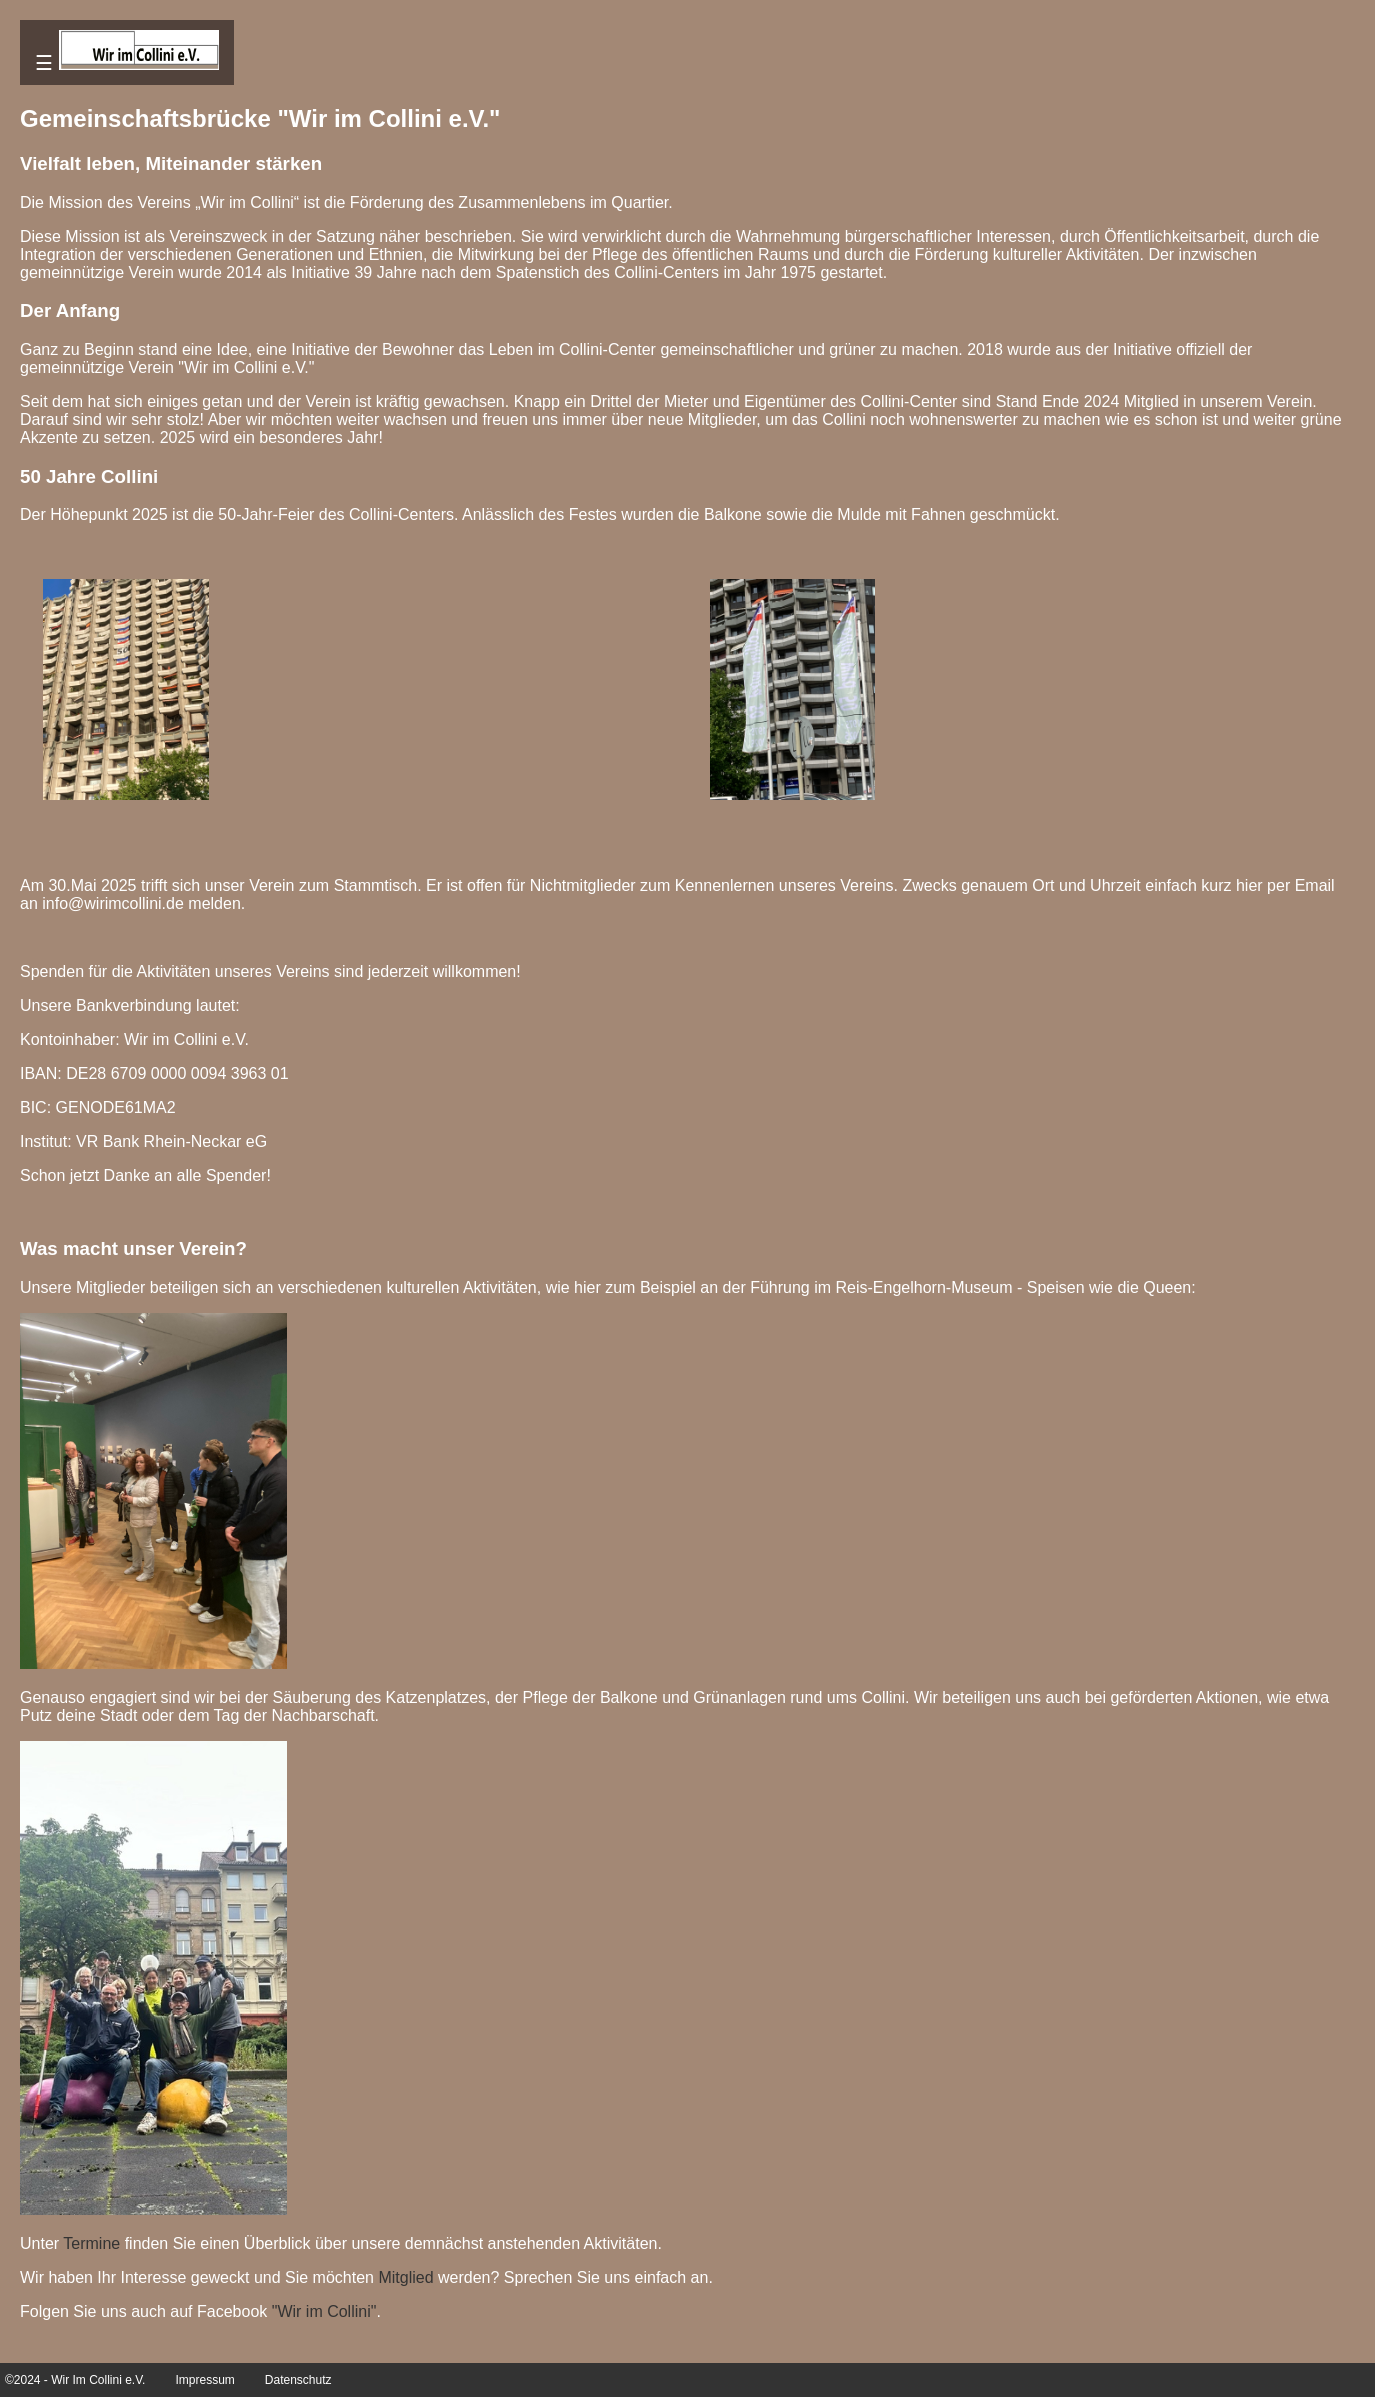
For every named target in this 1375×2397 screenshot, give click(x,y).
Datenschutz (298, 2380)
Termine (91, 2243)
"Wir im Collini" (324, 2311)
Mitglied (405, 2277)
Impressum (204, 2380)
